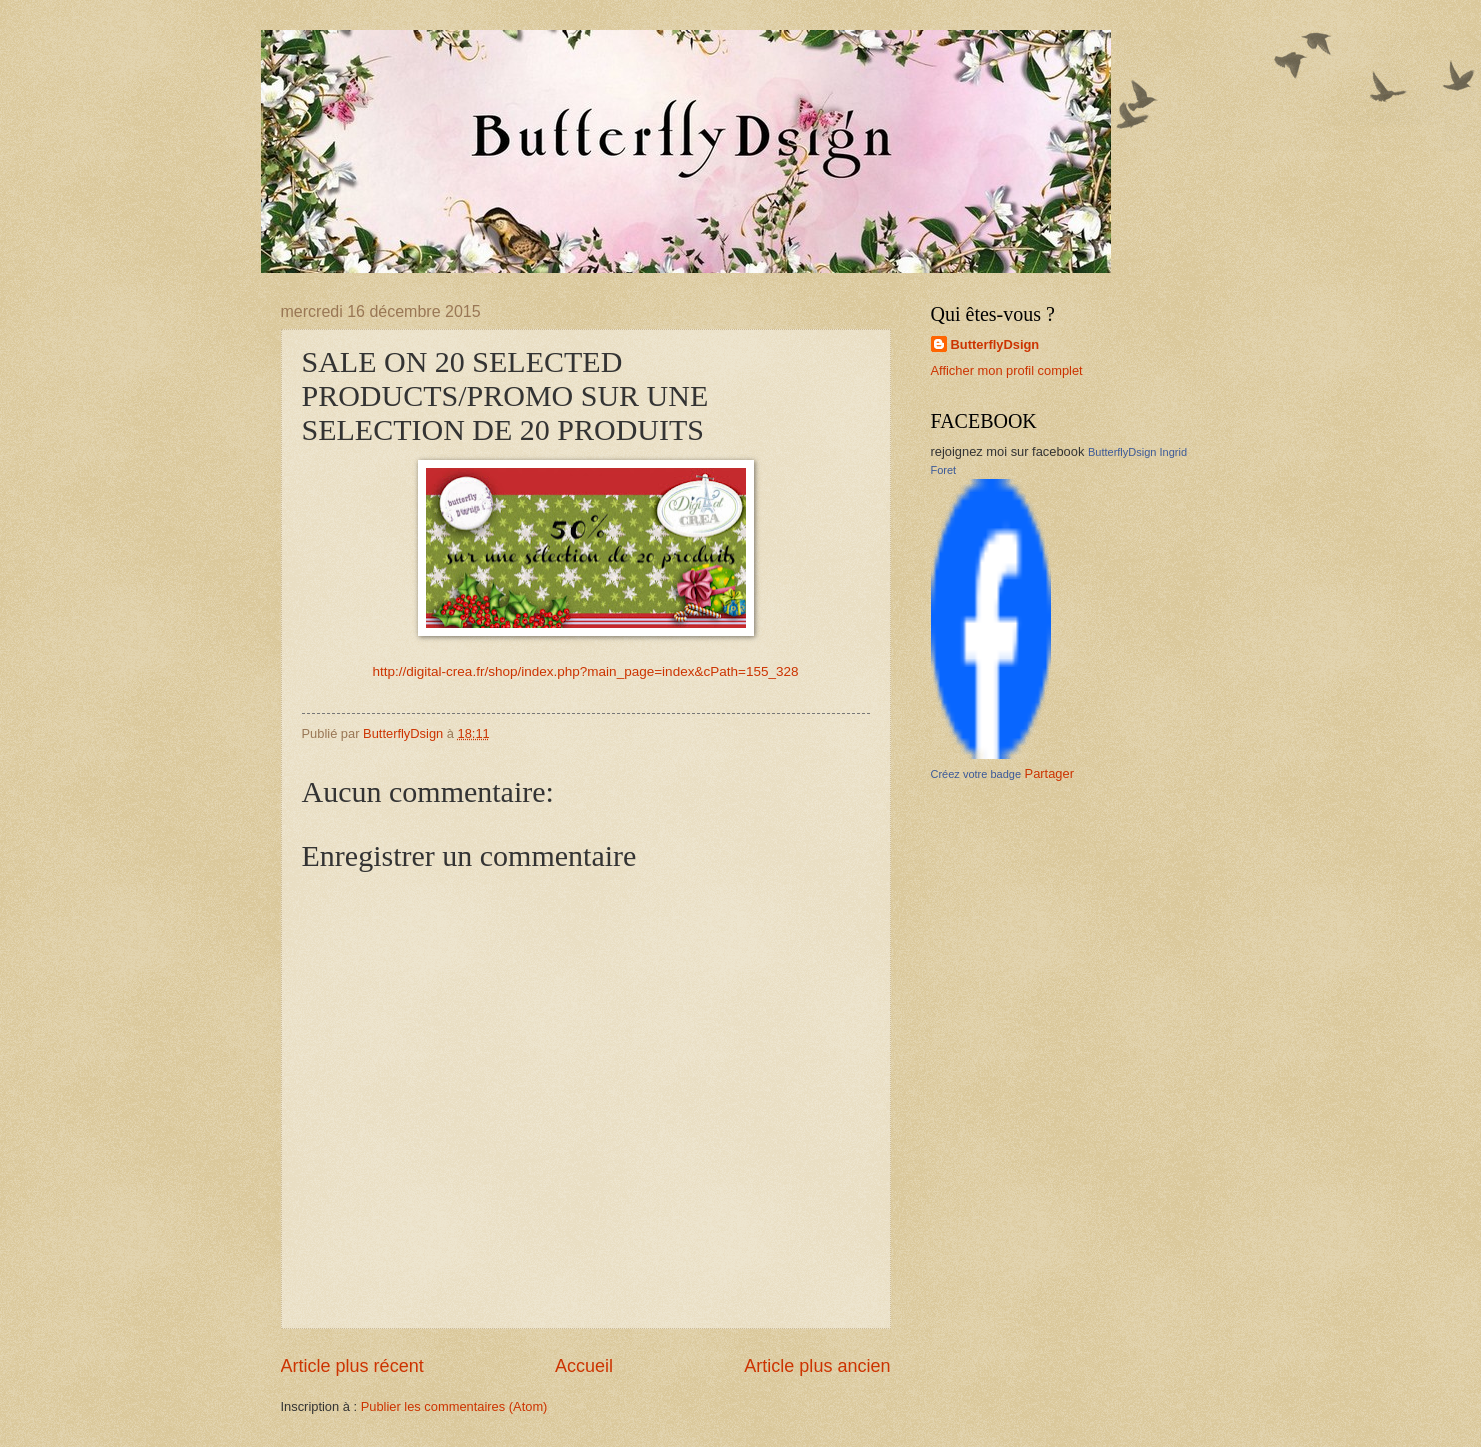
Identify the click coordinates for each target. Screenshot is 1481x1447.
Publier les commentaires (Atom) (454, 1406)
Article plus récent (352, 1366)
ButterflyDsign (995, 344)
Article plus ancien (817, 1366)
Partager (1049, 773)
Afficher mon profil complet (1007, 370)
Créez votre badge (976, 774)
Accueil (584, 1366)
